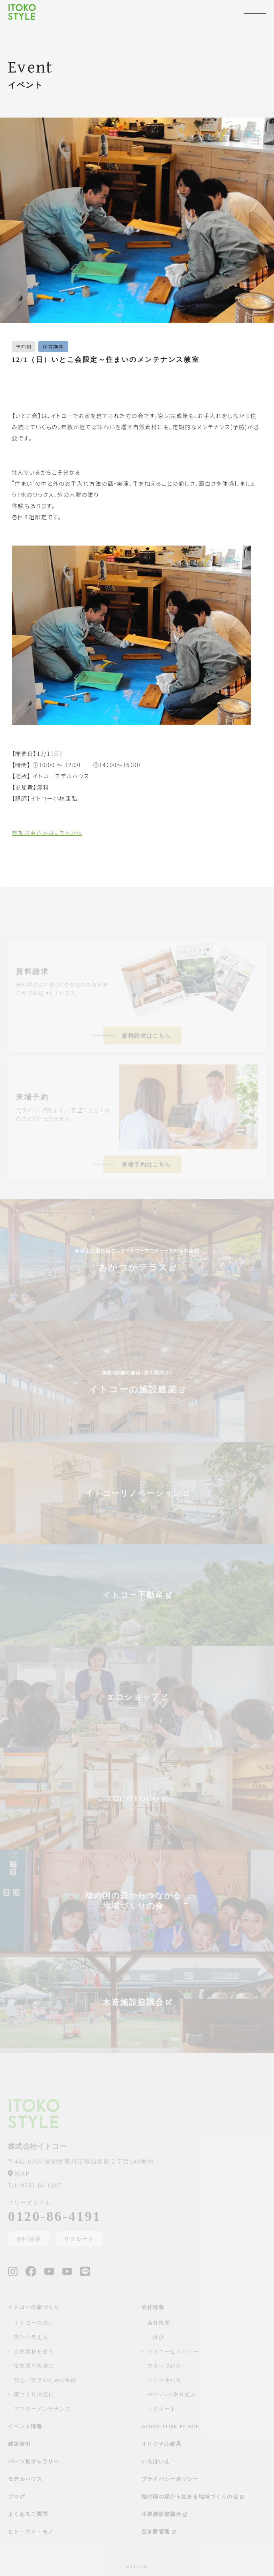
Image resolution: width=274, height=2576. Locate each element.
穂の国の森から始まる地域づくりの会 (193, 2496)
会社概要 (159, 2323)
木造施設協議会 (164, 2514)
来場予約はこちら (146, 1165)
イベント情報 (25, 2426)
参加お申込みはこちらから (47, 832)
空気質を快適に (34, 2366)
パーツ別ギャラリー (33, 2461)
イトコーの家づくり (33, 2307)
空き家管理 (159, 2532)
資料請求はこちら (146, 1036)
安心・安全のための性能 (45, 2380)
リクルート (79, 2239)
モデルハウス (25, 2479)
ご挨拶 (156, 2337)
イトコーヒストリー (173, 2351)
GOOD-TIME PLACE (171, 2426)
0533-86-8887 (35, 2185)
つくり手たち (165, 2380)
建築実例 (19, 2444)
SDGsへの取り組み (172, 2394)
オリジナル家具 (161, 2444)
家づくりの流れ (34, 2394)
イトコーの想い (34, 2323)
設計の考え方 (31, 2337)
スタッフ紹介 (165, 2366)
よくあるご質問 (28, 2514)
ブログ (16, 2496)
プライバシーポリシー (170, 2479)
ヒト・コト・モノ (30, 2532)
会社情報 (28, 2239)
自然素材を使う (34, 2351)
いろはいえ (156, 2461)
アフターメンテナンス (42, 2409)
